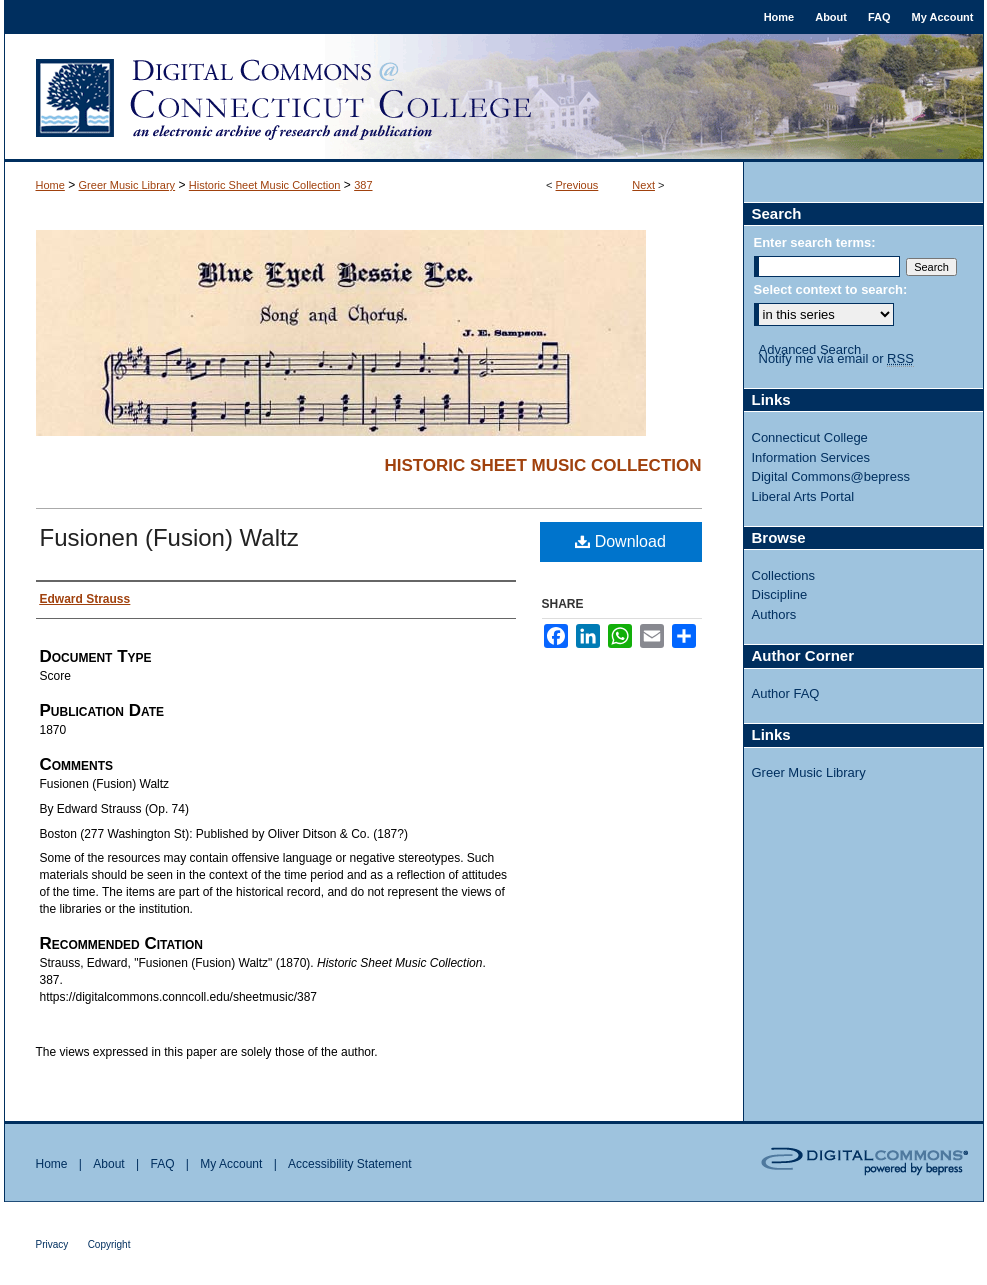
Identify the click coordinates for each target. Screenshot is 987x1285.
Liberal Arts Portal (803, 496)
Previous (577, 185)
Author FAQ (786, 693)
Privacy (52, 1244)
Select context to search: (831, 289)
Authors (774, 614)
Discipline (780, 594)
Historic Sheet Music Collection (265, 185)
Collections (784, 575)
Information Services (811, 457)
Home (50, 185)
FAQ (162, 1164)
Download (620, 541)
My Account (231, 1164)
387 (363, 185)
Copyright (109, 1244)
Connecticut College (810, 437)
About (108, 1164)
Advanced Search (810, 349)
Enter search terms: (815, 242)
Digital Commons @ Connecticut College (494, 98)
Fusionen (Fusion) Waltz (169, 537)
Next (643, 185)
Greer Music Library (127, 185)
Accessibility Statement (349, 1164)
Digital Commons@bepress (831, 476)
